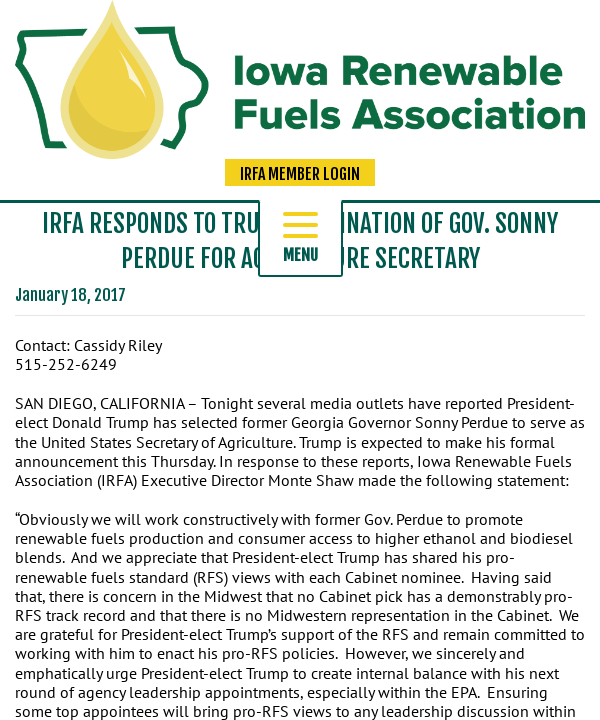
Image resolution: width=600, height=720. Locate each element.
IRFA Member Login (300, 174)
